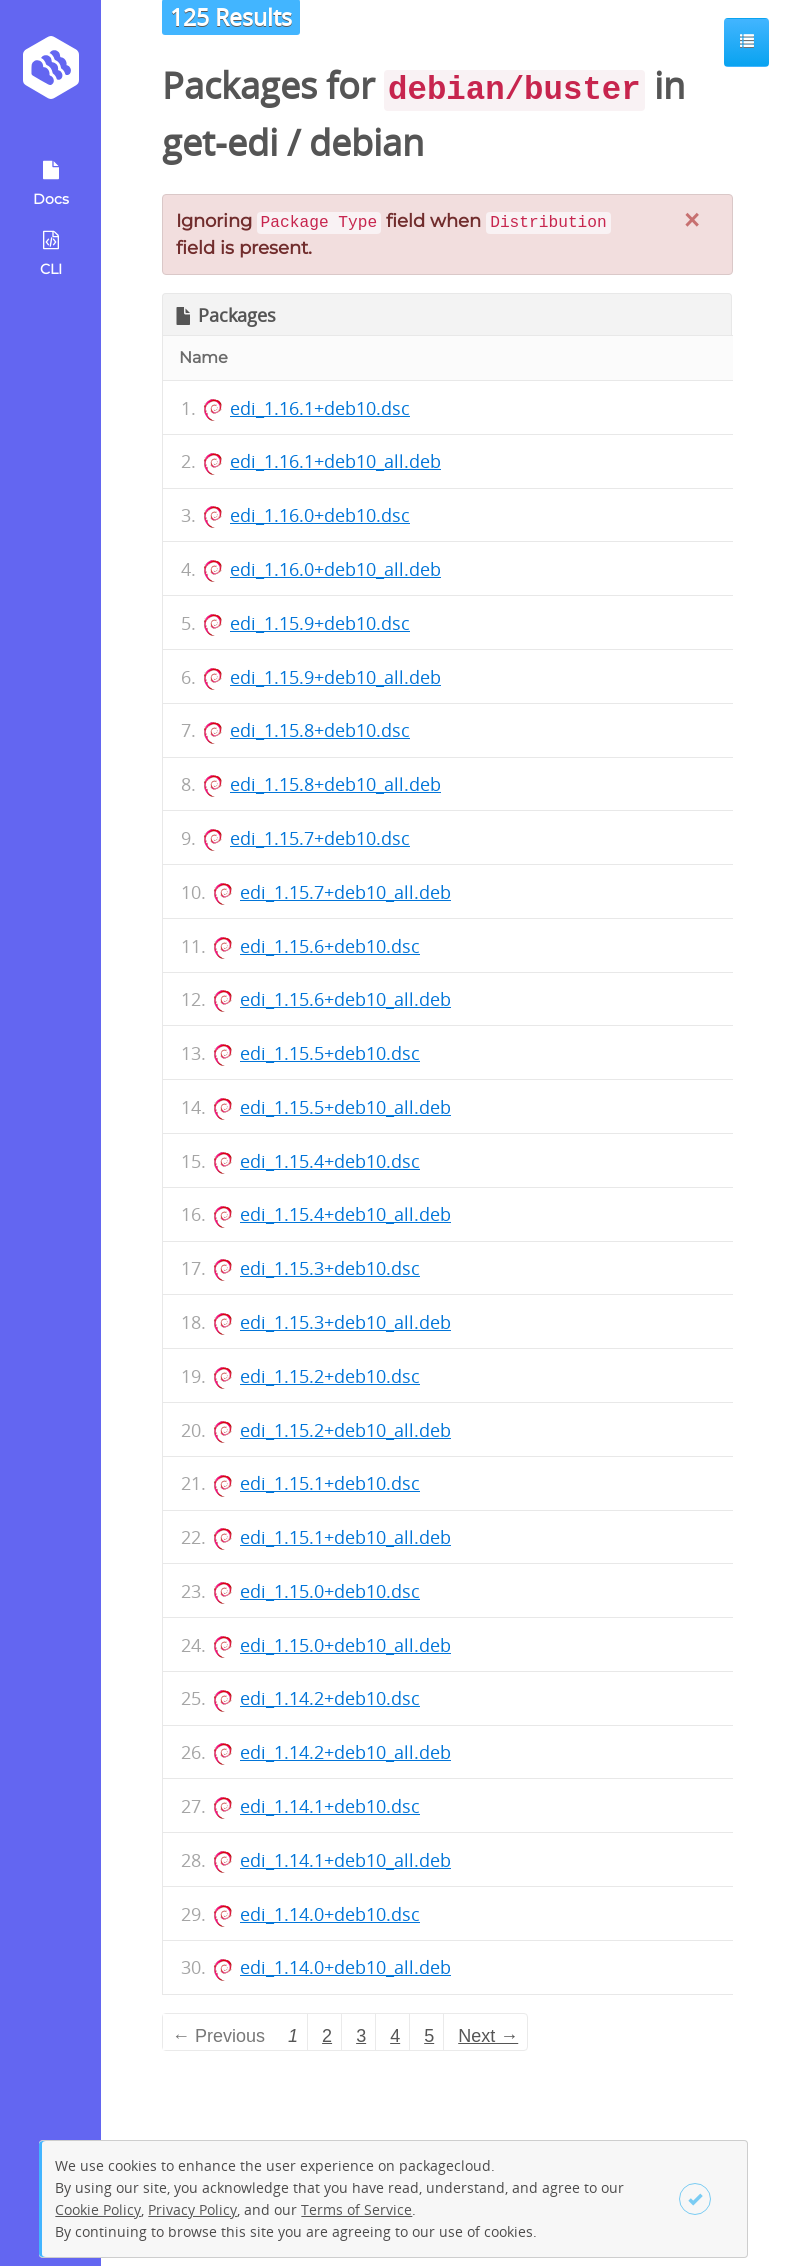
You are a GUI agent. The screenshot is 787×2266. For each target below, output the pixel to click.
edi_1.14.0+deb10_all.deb (345, 1967)
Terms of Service (356, 2209)
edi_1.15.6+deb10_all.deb (345, 999)
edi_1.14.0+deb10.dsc (330, 1914)
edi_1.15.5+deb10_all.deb (345, 1107)
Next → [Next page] (488, 2036)
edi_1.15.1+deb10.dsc (330, 1483)
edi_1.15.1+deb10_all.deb (345, 1537)
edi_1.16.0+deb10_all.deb (335, 569)
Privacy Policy (192, 2209)
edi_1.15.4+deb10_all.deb (345, 1214)
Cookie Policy (98, 2209)
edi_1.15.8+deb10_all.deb (335, 784)
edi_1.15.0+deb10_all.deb (345, 1645)
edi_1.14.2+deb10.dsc (330, 1698)
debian (366, 142)
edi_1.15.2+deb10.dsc (330, 1376)
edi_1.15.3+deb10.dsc (330, 1268)
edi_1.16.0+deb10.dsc (320, 515)
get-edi (220, 142)
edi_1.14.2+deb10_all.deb (345, 1752)
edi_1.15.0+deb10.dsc (330, 1591)
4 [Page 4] (395, 2036)
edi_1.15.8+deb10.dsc (320, 730)
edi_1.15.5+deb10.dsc (330, 1053)
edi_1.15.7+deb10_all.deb (345, 892)
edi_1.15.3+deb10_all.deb (345, 1322)
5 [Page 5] (429, 2036)
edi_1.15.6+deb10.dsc (330, 946)
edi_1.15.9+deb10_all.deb (335, 677)
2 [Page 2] (327, 2036)
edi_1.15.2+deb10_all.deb (345, 1430)
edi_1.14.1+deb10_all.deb (345, 1860)
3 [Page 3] (361, 2036)
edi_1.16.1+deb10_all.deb (335, 461)
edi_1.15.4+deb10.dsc (330, 1161)
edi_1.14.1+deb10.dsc (330, 1806)
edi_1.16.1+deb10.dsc (320, 408)
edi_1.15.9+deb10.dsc (320, 623)
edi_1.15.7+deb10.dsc (320, 838)
